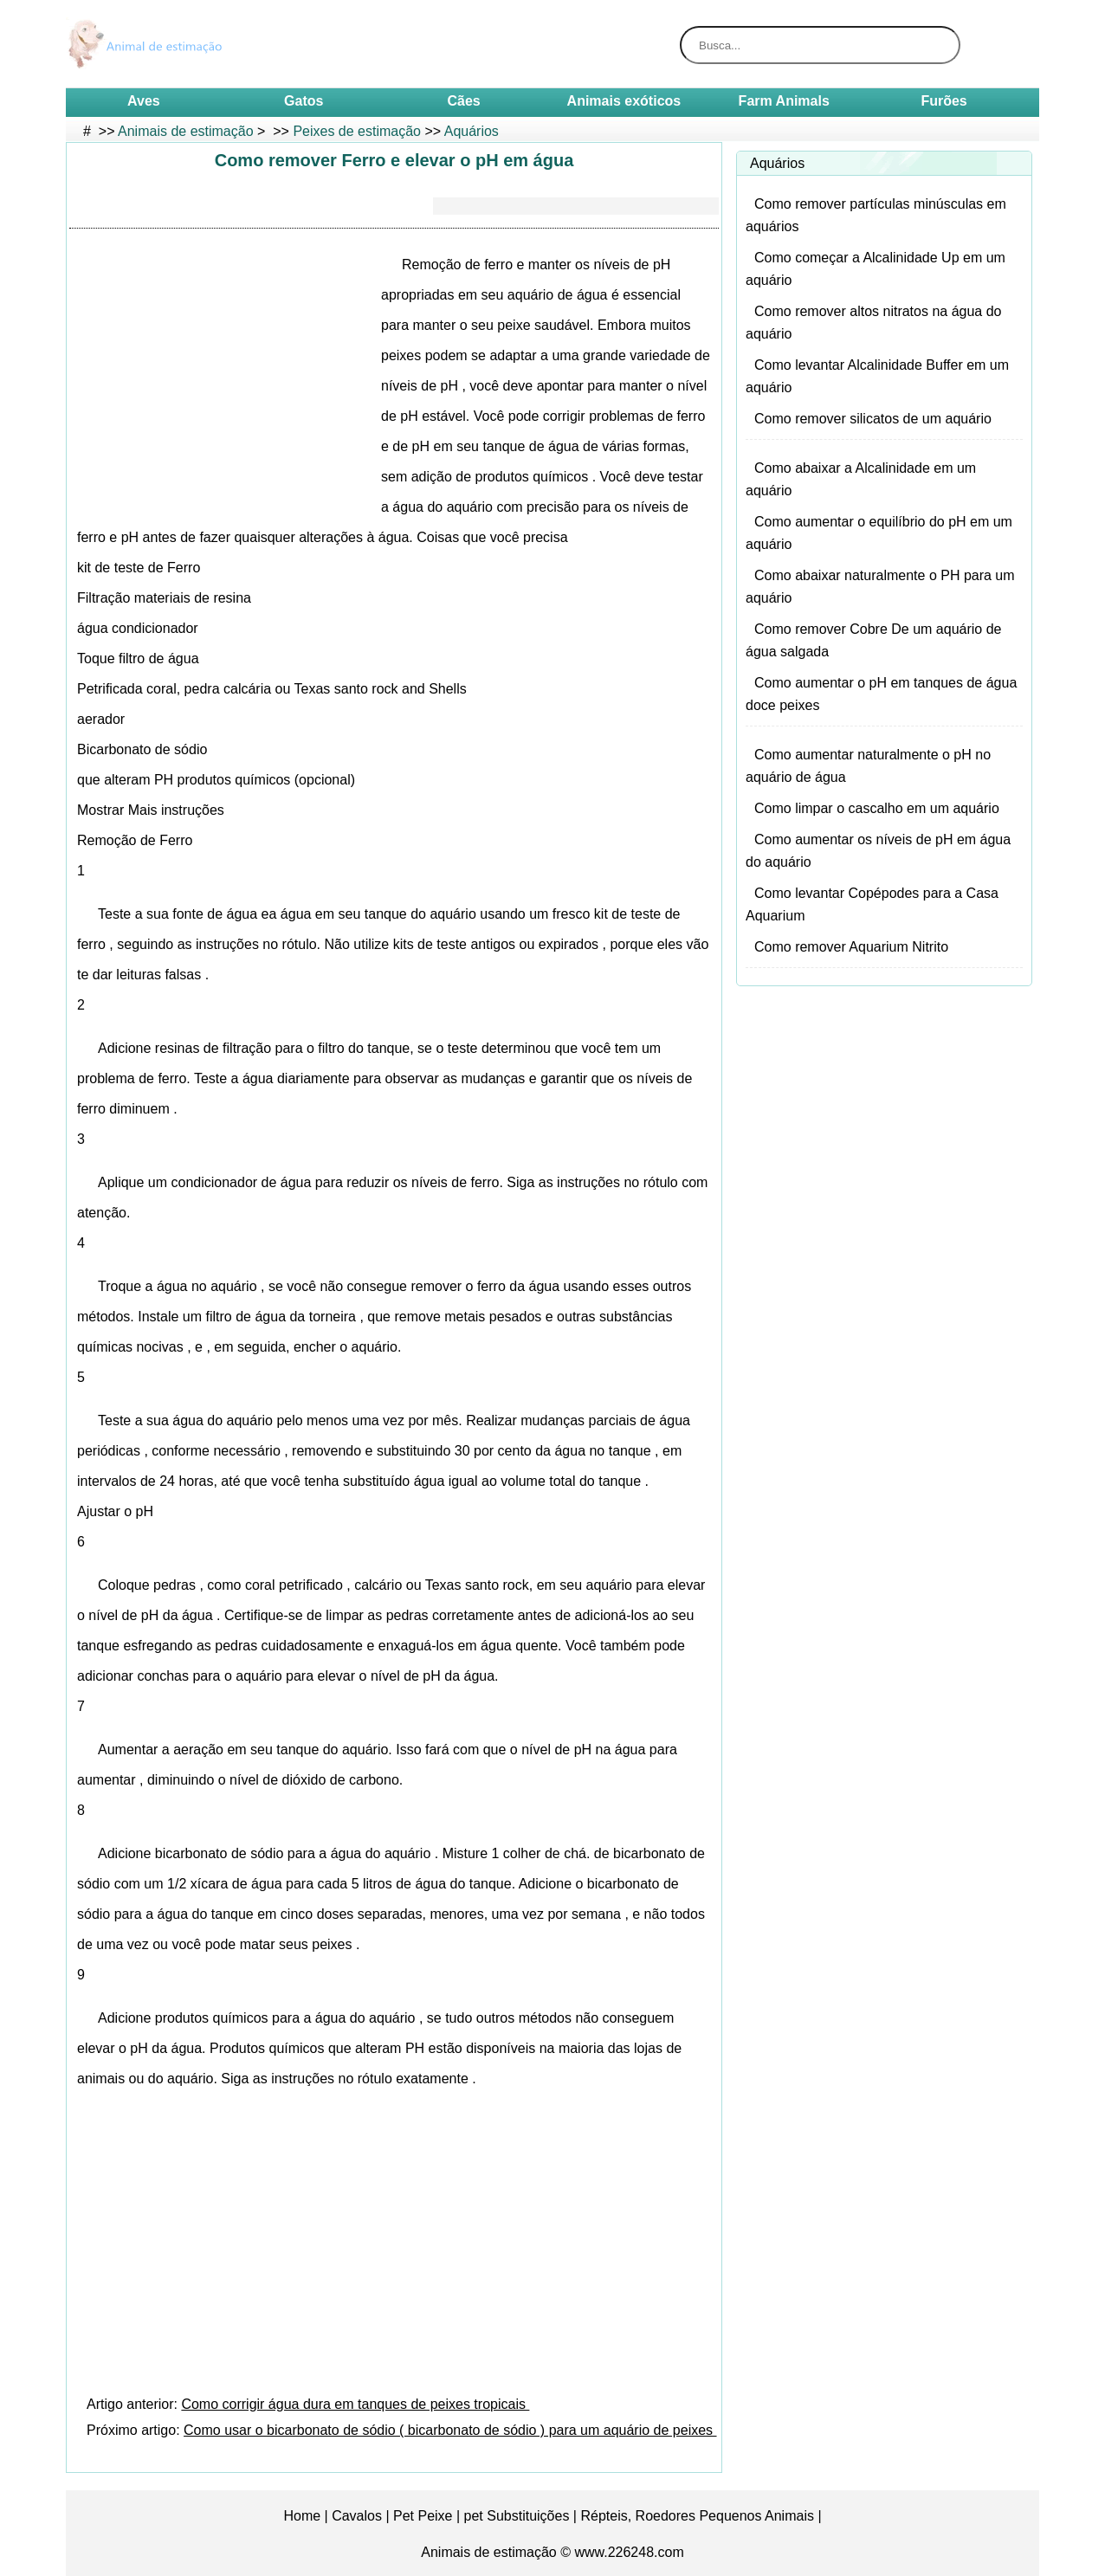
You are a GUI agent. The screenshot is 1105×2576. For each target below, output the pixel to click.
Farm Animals (784, 101)
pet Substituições (517, 2515)
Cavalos (357, 2515)
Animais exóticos (624, 101)
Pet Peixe (422, 2515)
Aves (143, 101)
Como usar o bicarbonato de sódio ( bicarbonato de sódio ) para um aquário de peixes (450, 2430)
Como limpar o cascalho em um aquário (876, 808)
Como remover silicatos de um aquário (873, 418)
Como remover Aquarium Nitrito (851, 946)
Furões (943, 101)
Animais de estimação (186, 131)
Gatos (303, 101)
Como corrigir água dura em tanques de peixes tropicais (355, 2404)
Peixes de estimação (357, 131)
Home (301, 2515)
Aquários (471, 131)
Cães (463, 101)
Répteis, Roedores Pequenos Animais (697, 2515)
